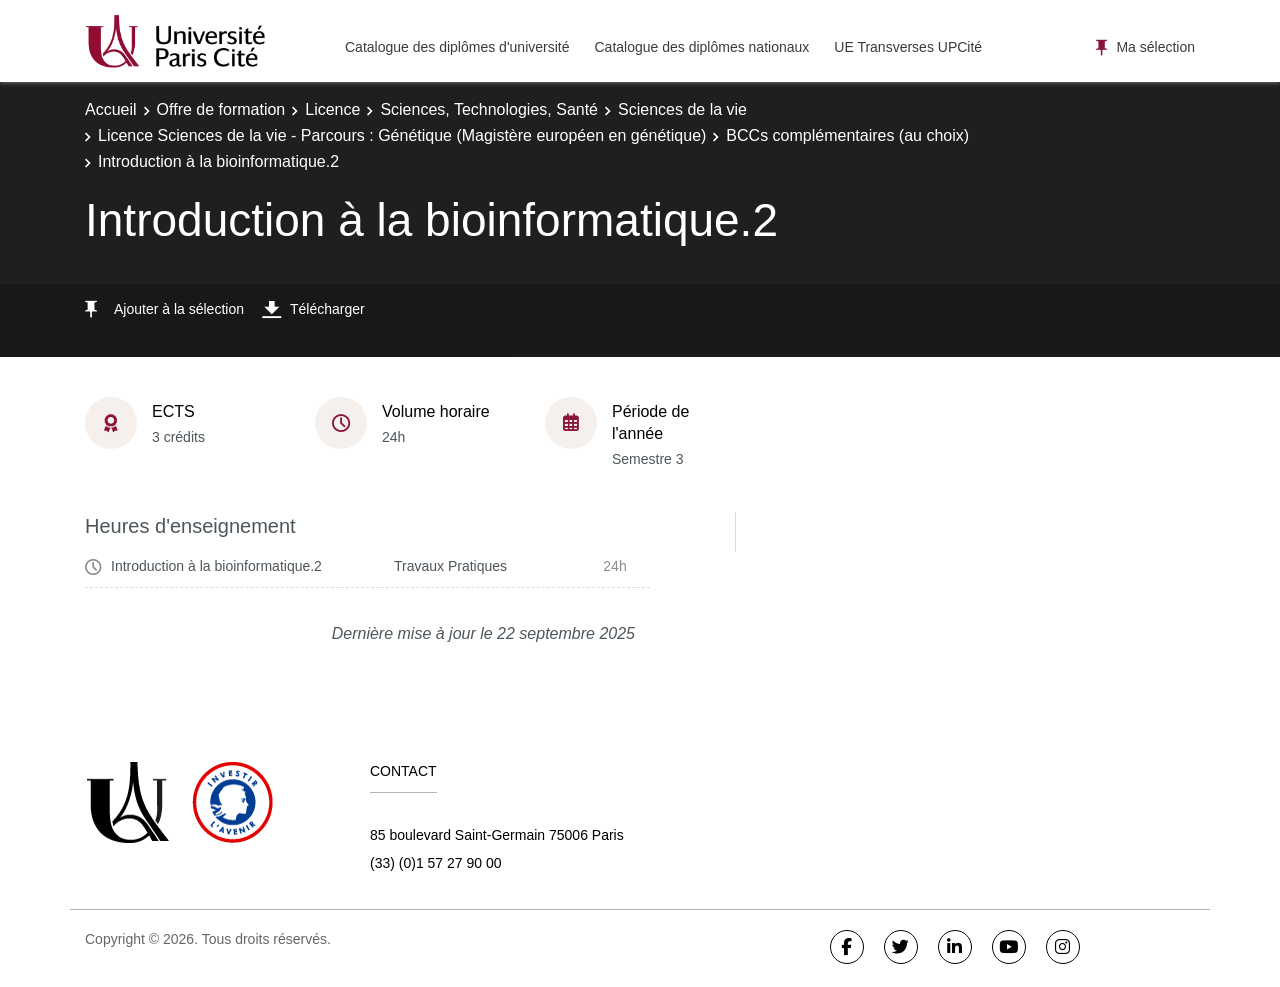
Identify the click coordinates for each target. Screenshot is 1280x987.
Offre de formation (221, 109)
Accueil (111, 109)
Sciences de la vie (682, 109)
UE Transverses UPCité (908, 47)
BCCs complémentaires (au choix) (847, 135)
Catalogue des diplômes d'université (457, 47)
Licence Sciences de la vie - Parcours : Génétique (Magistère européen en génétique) (402, 135)
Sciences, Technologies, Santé (489, 109)
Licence (332, 109)
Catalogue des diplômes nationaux (701, 47)
